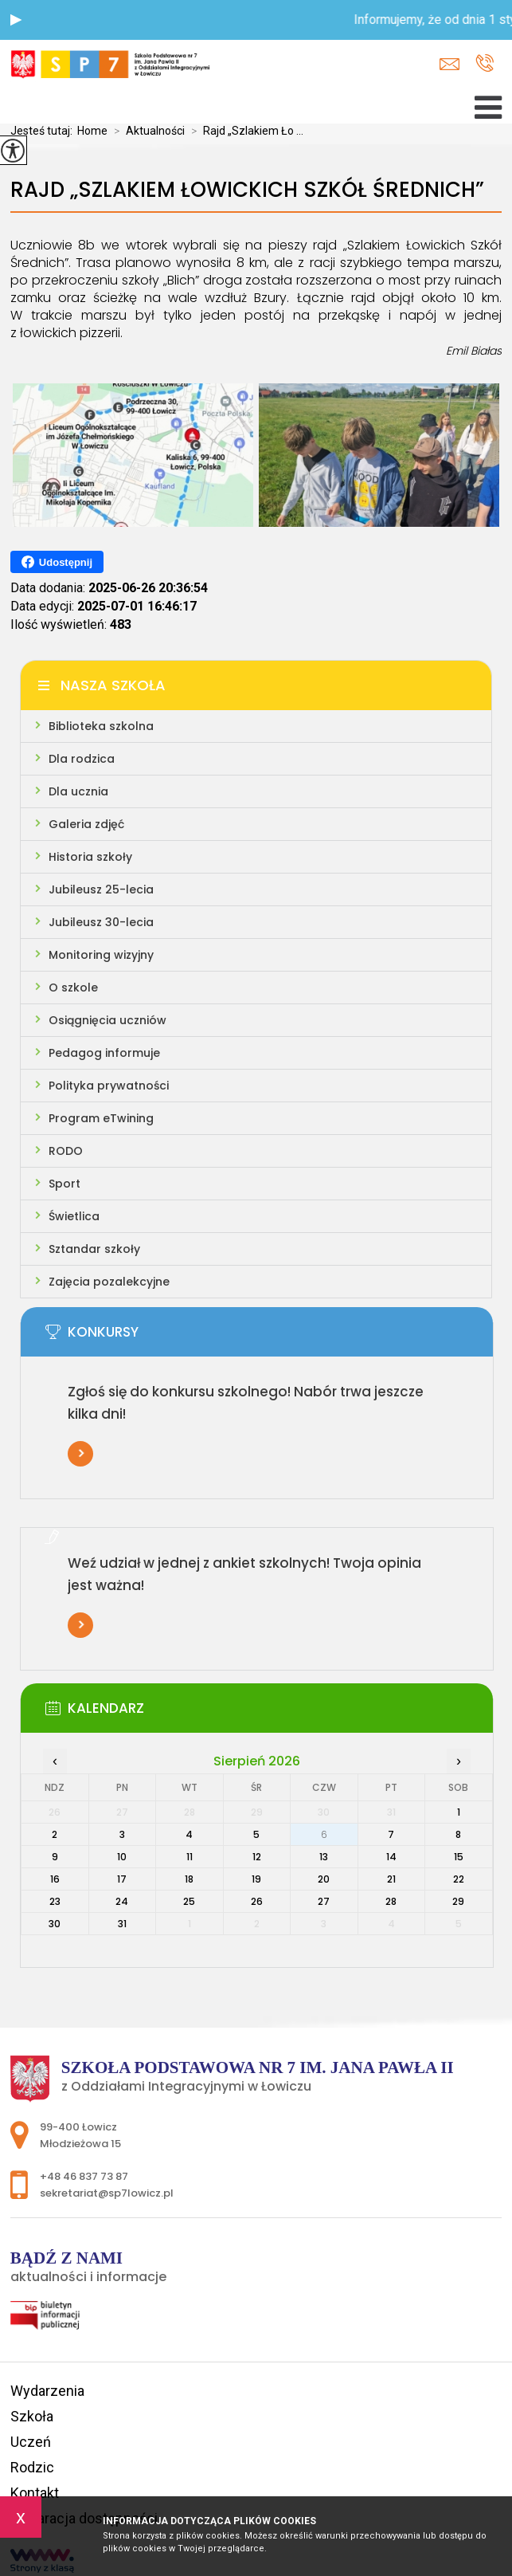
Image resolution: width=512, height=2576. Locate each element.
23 (55, 1901)
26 (257, 1901)
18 (189, 1879)
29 (458, 1901)
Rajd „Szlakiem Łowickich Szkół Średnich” (247, 190)
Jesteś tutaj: (43, 130)
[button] (16, 20)
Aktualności (146, 130)
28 (391, 1901)
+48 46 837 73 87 (484, 63)
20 (324, 1879)
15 (458, 1856)
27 (324, 1901)
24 (121, 1901)
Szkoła (31, 2416)
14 (391, 1856)
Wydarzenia (47, 2390)
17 (122, 1879)
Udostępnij (56, 562)
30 (55, 1923)
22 (458, 1879)
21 (391, 1879)
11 (189, 1856)
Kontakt (34, 2492)
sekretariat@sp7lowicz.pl (449, 64)
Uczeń (30, 2441)
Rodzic (32, 2467)
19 (256, 1879)
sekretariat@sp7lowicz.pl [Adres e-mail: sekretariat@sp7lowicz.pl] (107, 2193)
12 (256, 1856)
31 (122, 1923)
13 (323, 1856)
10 (122, 1856)
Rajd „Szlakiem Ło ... (244, 130)
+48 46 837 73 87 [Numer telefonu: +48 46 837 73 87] (84, 2176)
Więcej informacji (80, 1454)
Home (92, 130)
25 (189, 1901)
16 (55, 1879)
